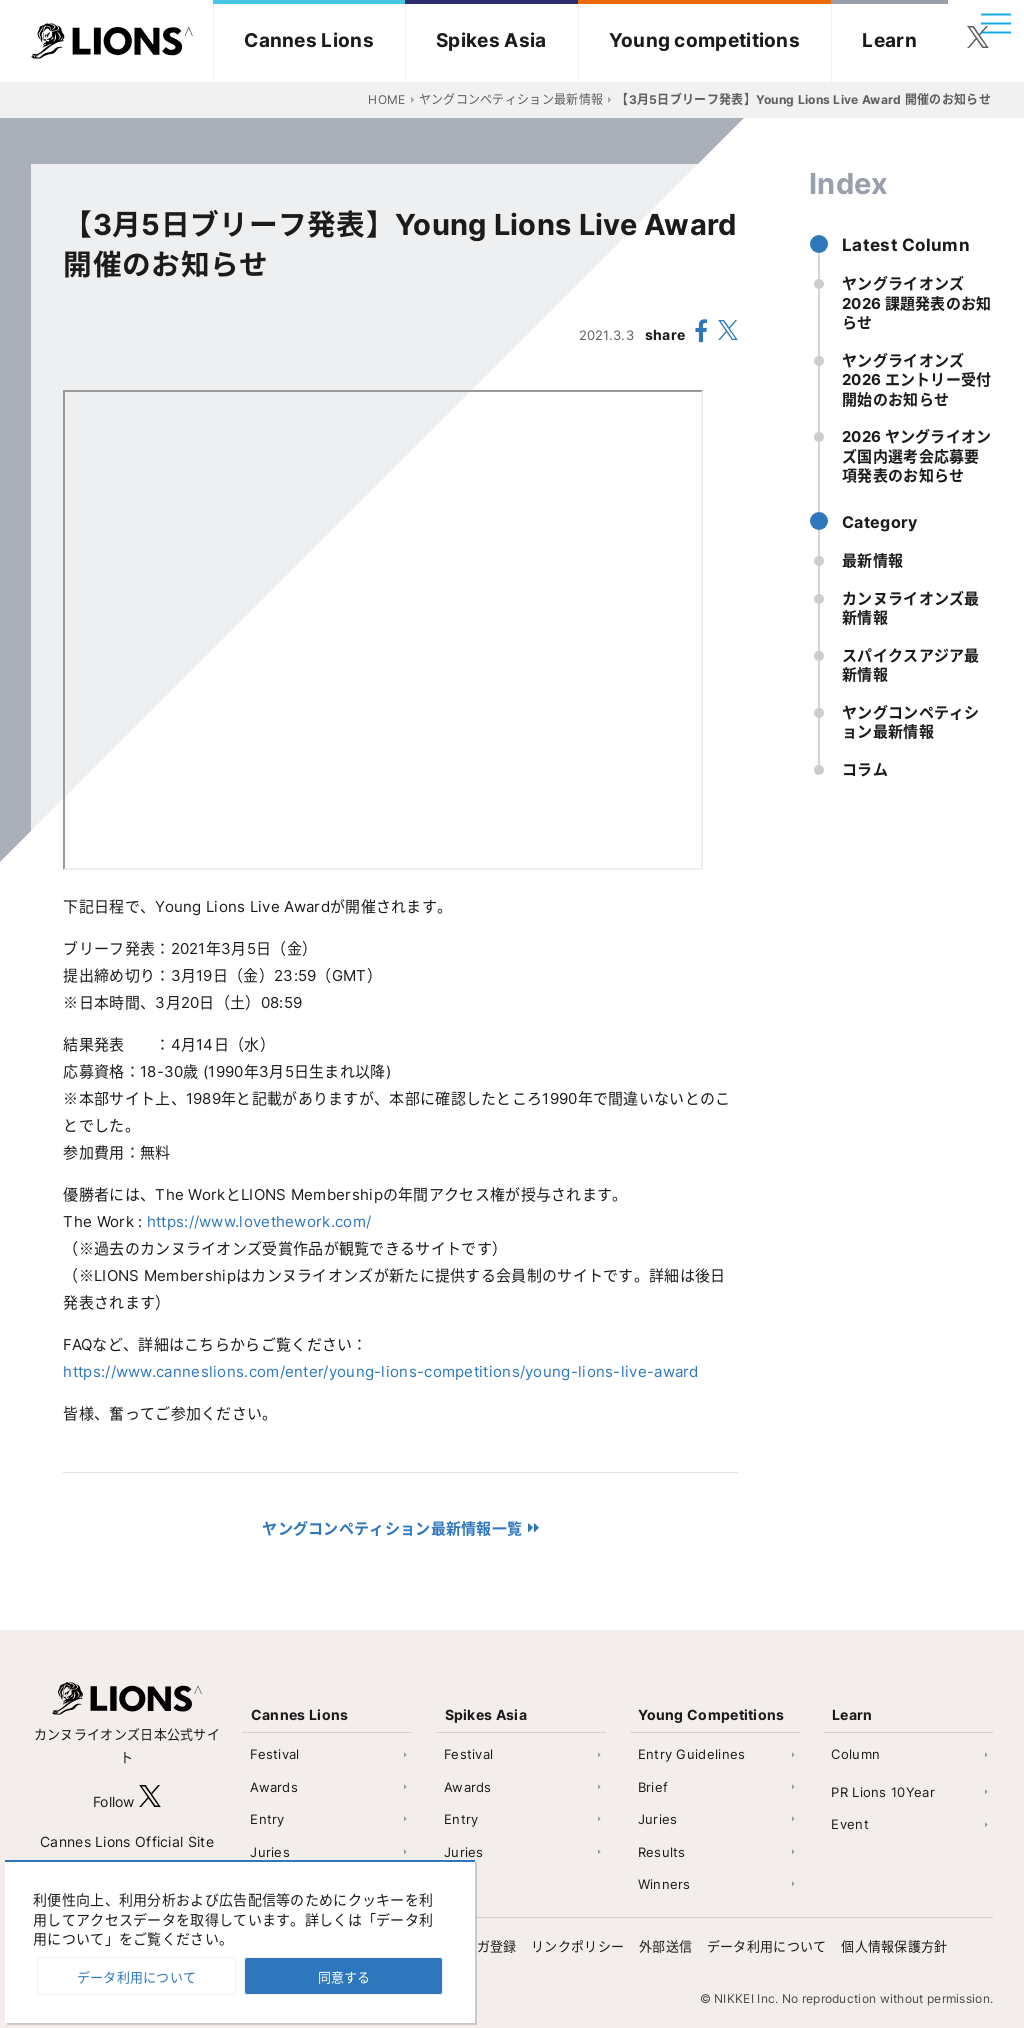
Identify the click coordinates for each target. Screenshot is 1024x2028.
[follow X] (150, 1801)
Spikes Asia (491, 40)
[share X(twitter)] (728, 334)
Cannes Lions (309, 40)
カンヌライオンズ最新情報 (911, 608)
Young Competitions (711, 1714)
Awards (274, 1787)
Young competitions (704, 40)
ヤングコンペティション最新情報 (911, 722)
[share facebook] (702, 334)
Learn (889, 40)
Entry (267, 1819)
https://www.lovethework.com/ (259, 1221)
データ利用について (767, 1946)
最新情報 (872, 560)
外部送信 (665, 1946)
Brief (653, 1787)
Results (662, 1852)
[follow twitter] (978, 41)
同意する (344, 1977)
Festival (274, 1754)
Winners (664, 1884)
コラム (865, 769)
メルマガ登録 (477, 1946)
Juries (270, 1852)
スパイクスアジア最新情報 (911, 665)
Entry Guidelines (692, 1754)
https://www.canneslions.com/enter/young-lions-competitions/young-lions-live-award (380, 1371)
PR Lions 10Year (883, 1792)
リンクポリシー (577, 1946)
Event (850, 1824)
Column (855, 1754)
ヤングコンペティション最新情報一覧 (392, 1528)
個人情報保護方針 (894, 1946)
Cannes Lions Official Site (127, 1841)
